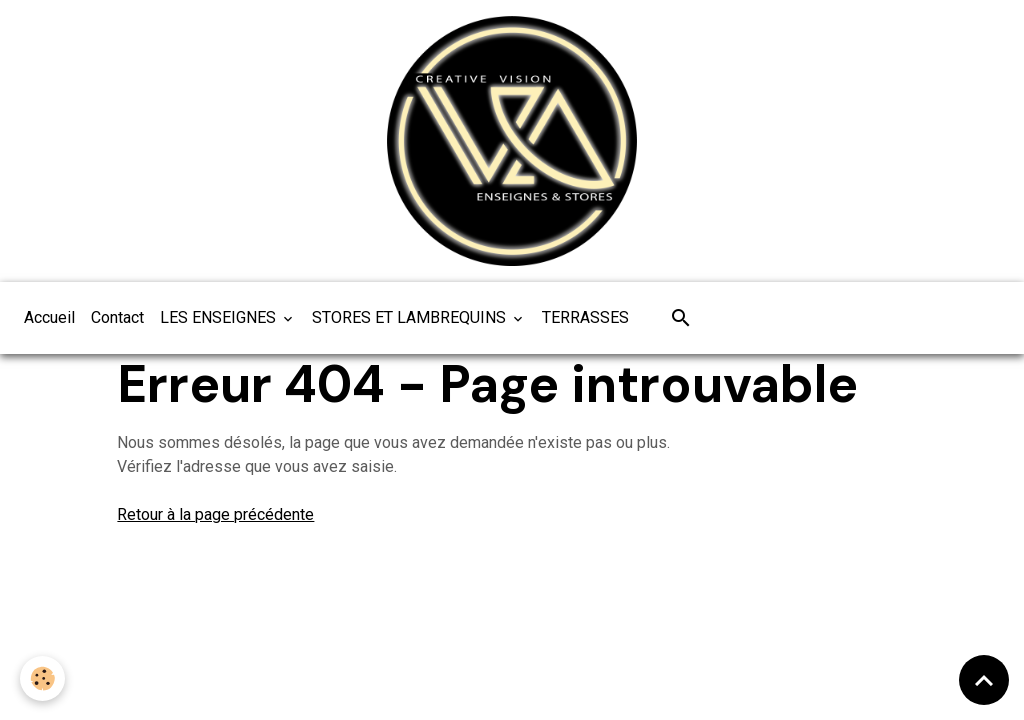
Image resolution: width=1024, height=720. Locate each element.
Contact (117, 317)
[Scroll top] (984, 680)
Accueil (49, 317)
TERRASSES (585, 317)
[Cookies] (42, 678)
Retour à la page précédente (215, 514)
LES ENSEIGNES (220, 317)
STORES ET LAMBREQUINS (411, 317)
